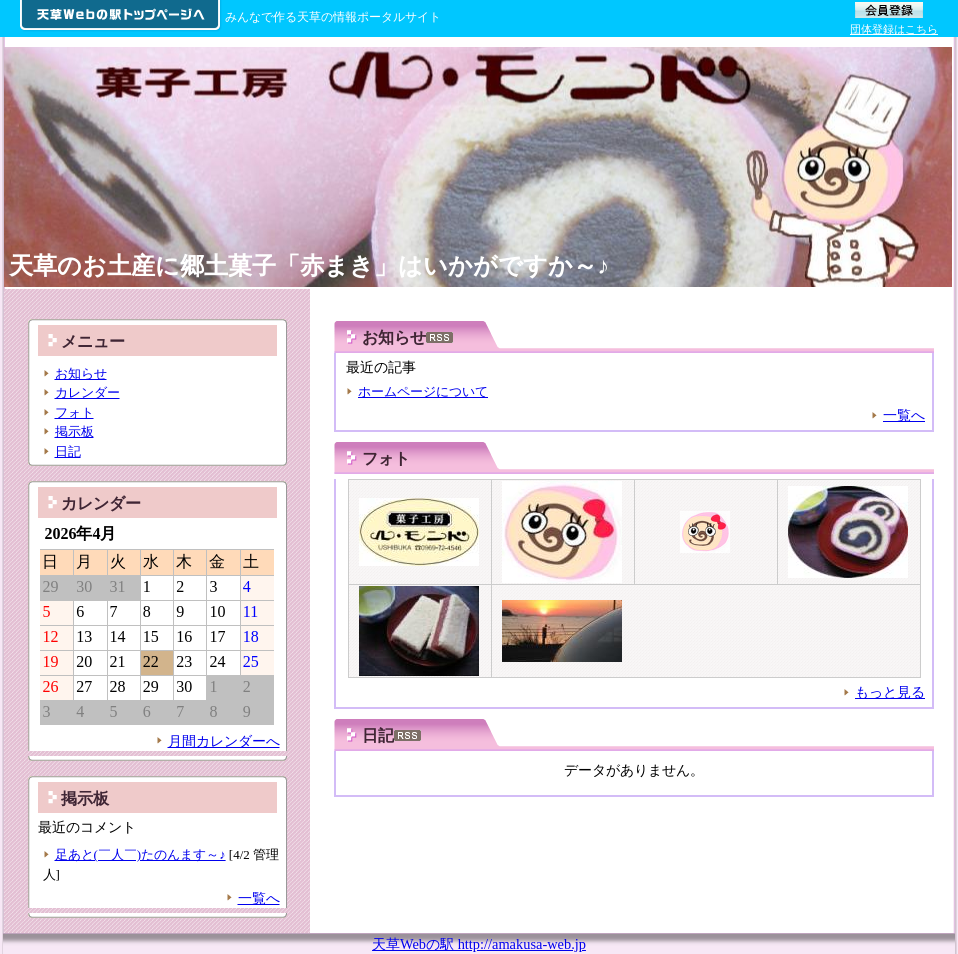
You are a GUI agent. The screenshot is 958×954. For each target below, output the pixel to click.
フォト (386, 458)
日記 (68, 451)
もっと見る (890, 692)
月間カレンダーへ (224, 741)
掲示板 (74, 431)
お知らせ (81, 373)
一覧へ (904, 415)
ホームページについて (423, 391)
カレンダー (87, 392)
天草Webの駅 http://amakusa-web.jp (479, 944)
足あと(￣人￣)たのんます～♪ (140, 854)
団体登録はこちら (894, 29)
